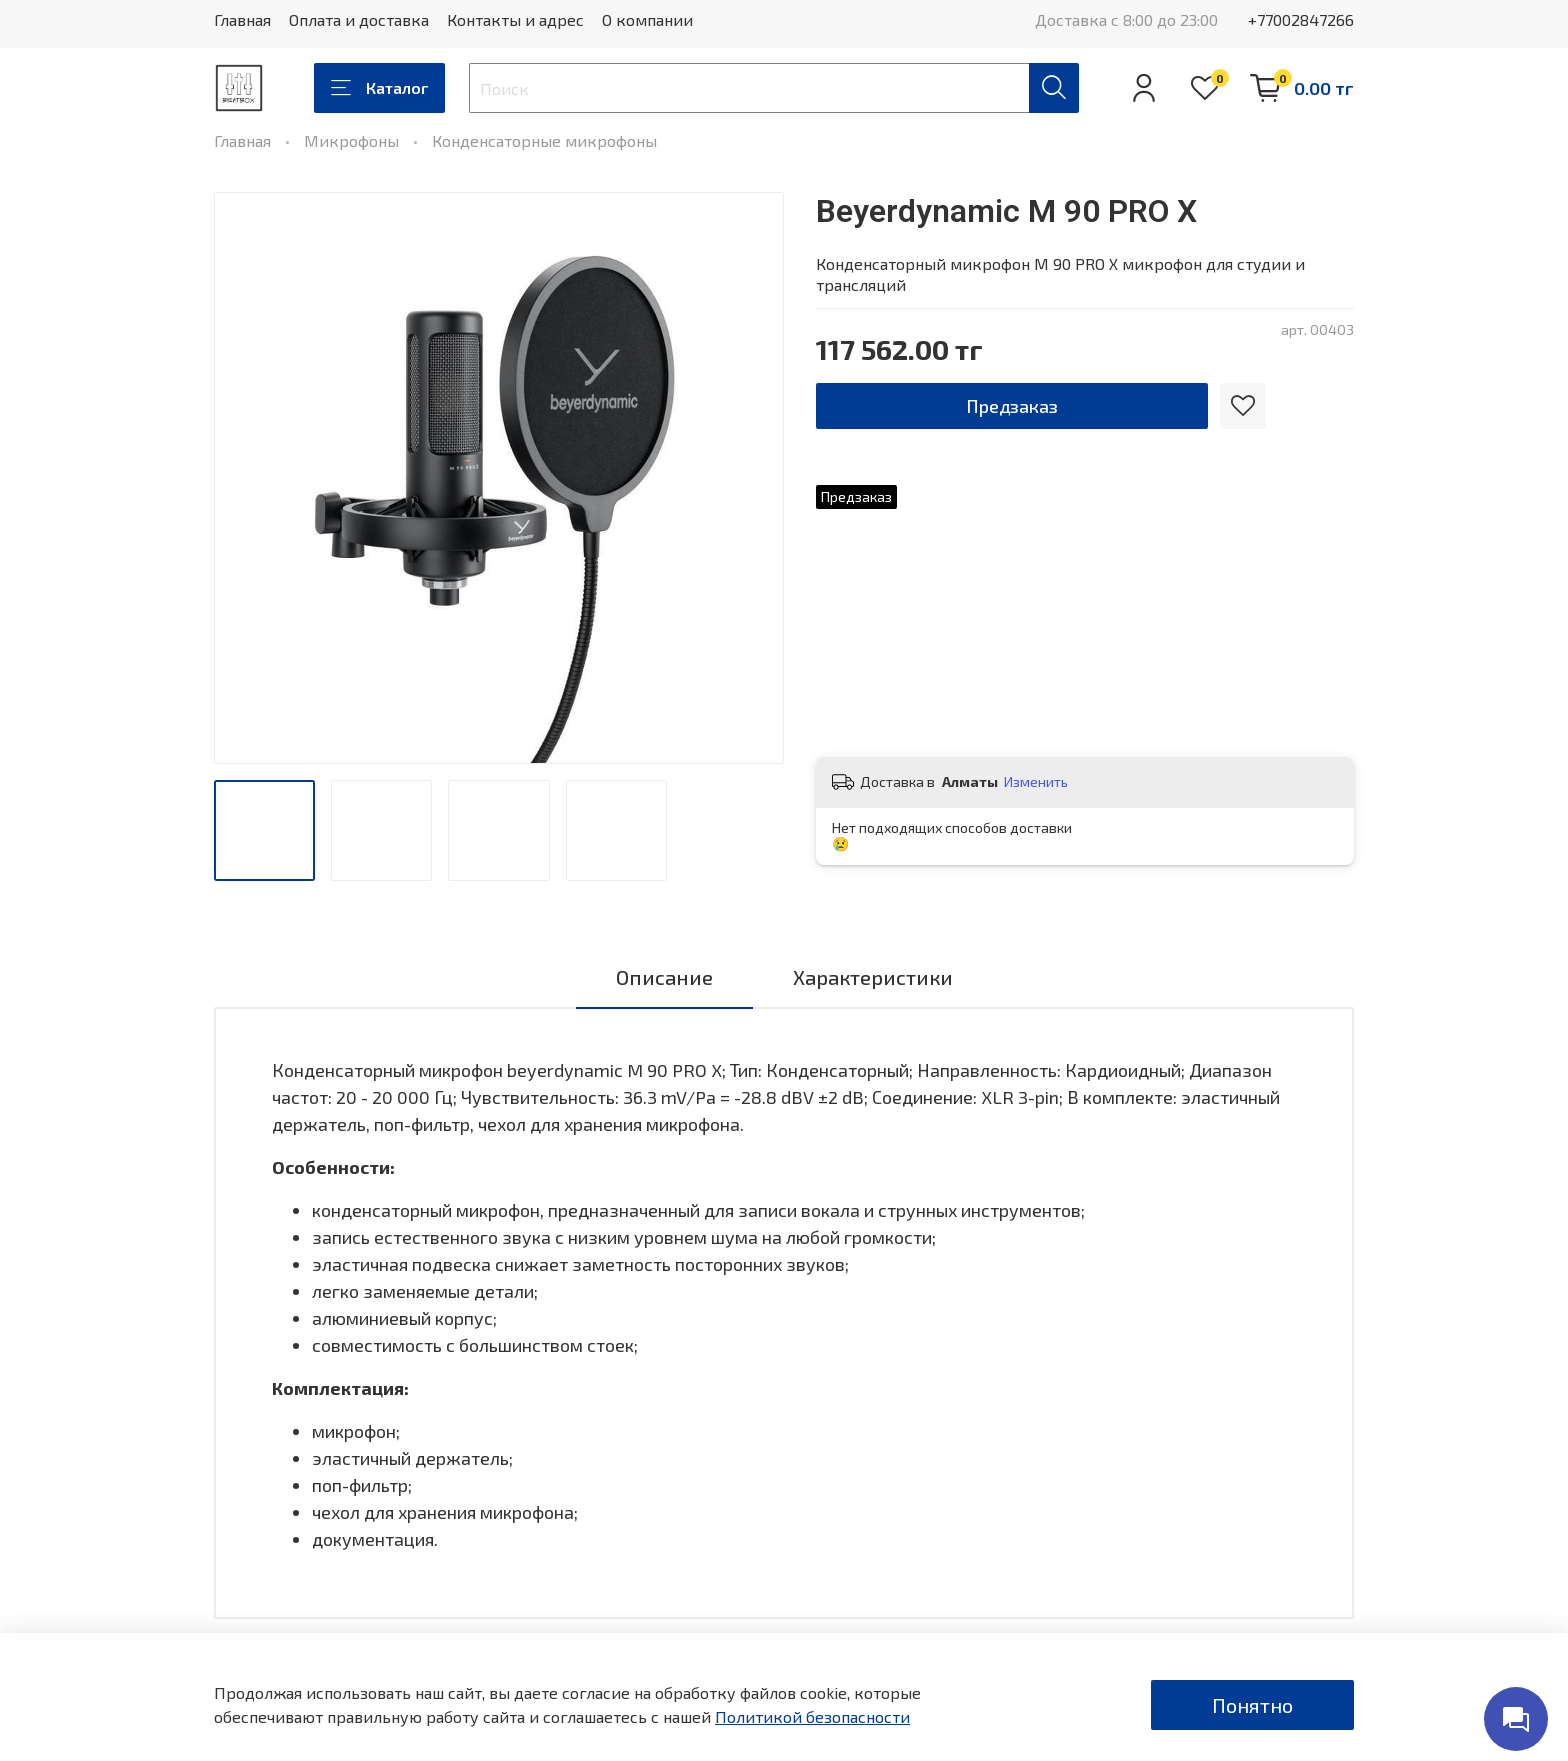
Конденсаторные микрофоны (544, 140)
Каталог (379, 88)
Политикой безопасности (812, 1716)
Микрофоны (351, 140)
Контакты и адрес (515, 19)
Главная (242, 19)
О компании (647, 19)
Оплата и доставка (359, 19)
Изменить (1036, 781)
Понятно (1252, 1705)
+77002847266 (1301, 19)
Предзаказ (1012, 406)
